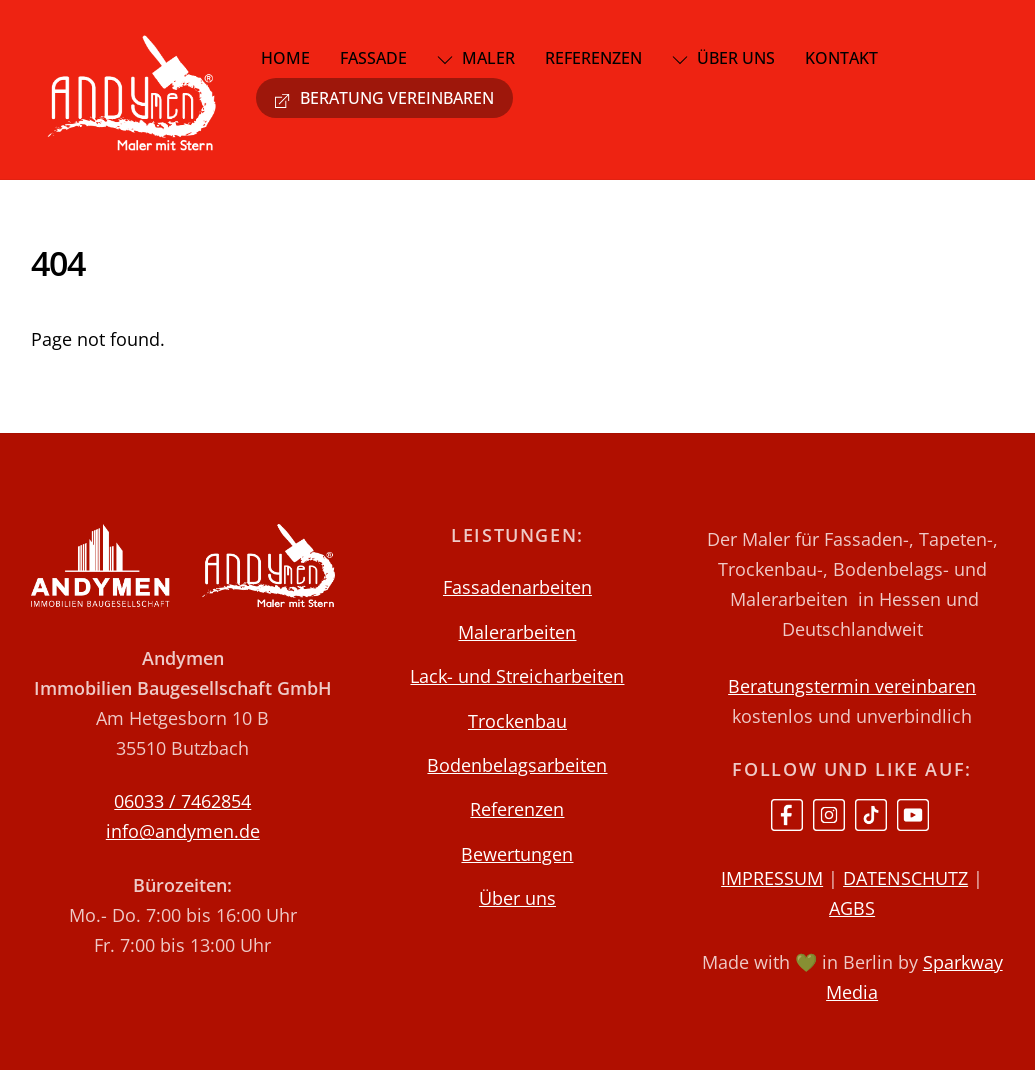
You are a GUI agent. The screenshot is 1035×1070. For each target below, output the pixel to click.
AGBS (852, 908)
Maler (476, 58)
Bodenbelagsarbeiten (517, 765)
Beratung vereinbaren (384, 98)
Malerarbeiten (517, 632)
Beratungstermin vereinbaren (852, 686)
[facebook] (787, 813)
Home (285, 58)
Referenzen (593, 58)
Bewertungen (517, 854)
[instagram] (829, 813)
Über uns (723, 58)
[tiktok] (871, 813)
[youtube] (913, 813)
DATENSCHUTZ (905, 878)
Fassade (373, 58)
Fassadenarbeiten (517, 587)
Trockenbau (517, 721)
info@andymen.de (183, 831)
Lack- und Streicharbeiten (517, 676)
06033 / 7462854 (182, 801)
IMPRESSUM (772, 878)
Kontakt (841, 58)
